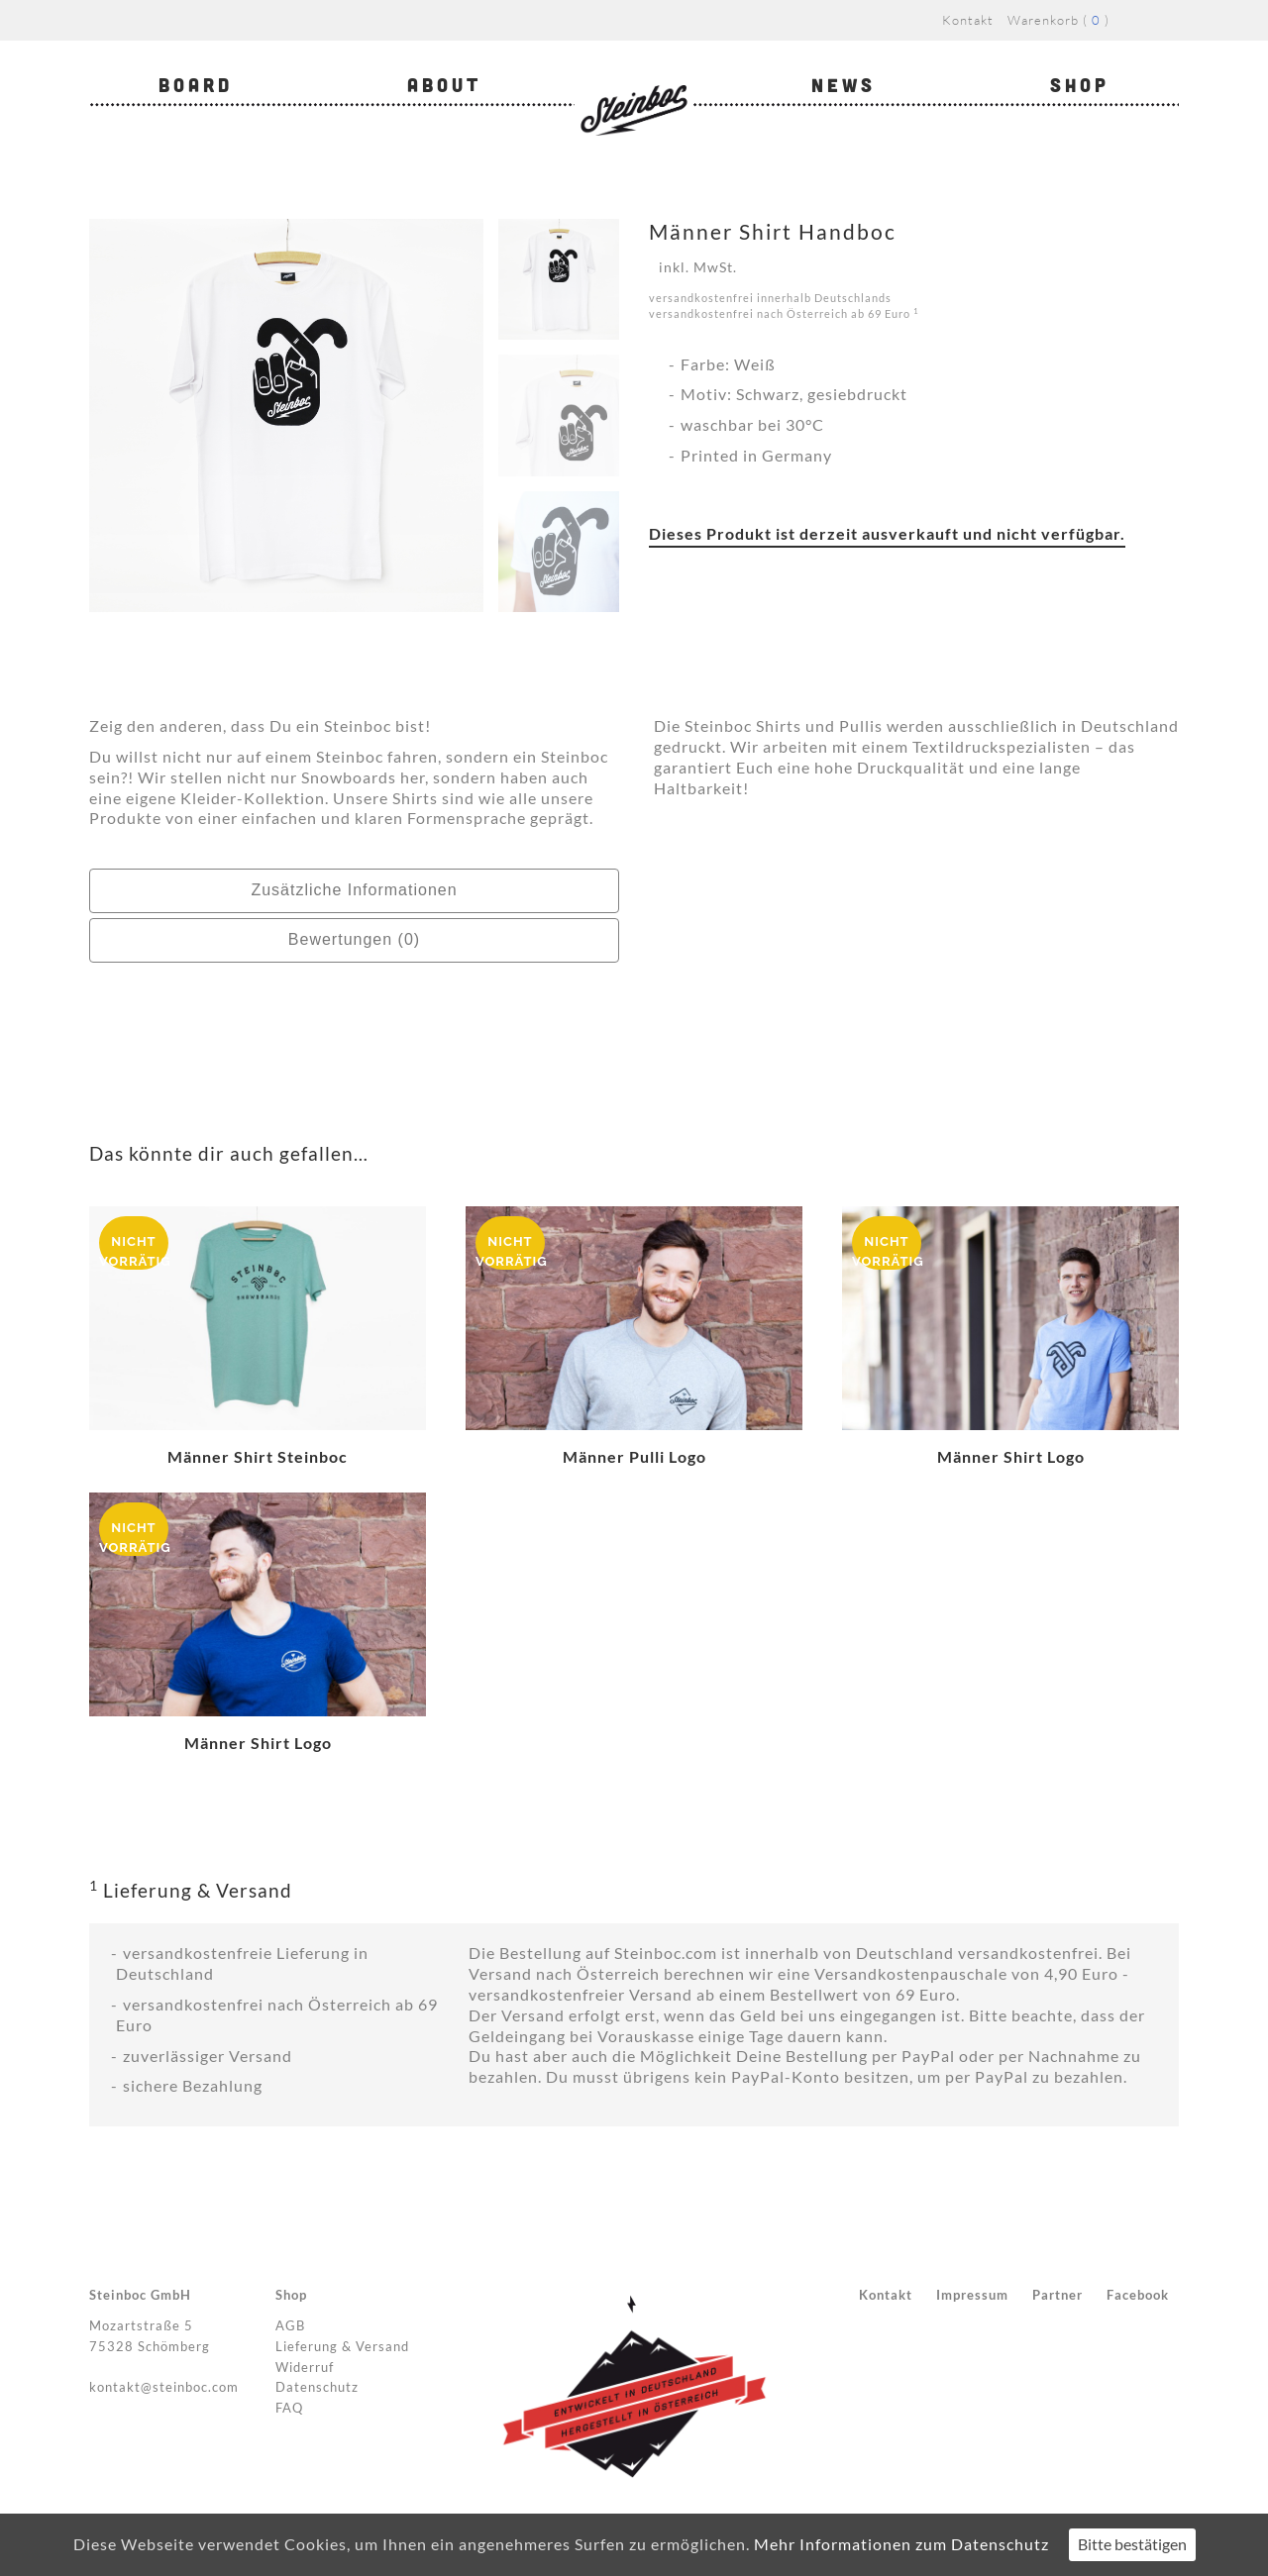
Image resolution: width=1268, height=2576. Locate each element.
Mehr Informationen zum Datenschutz (901, 2543)
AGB (290, 2325)
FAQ (289, 2408)
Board (195, 85)
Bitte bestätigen (1132, 2543)
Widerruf (304, 2367)
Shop (1080, 85)
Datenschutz (317, 2387)
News (843, 85)
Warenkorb (1043, 20)
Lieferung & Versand (342, 2346)
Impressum (972, 2295)
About (444, 85)
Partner (1057, 2295)
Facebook (1138, 2295)
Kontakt (968, 20)
